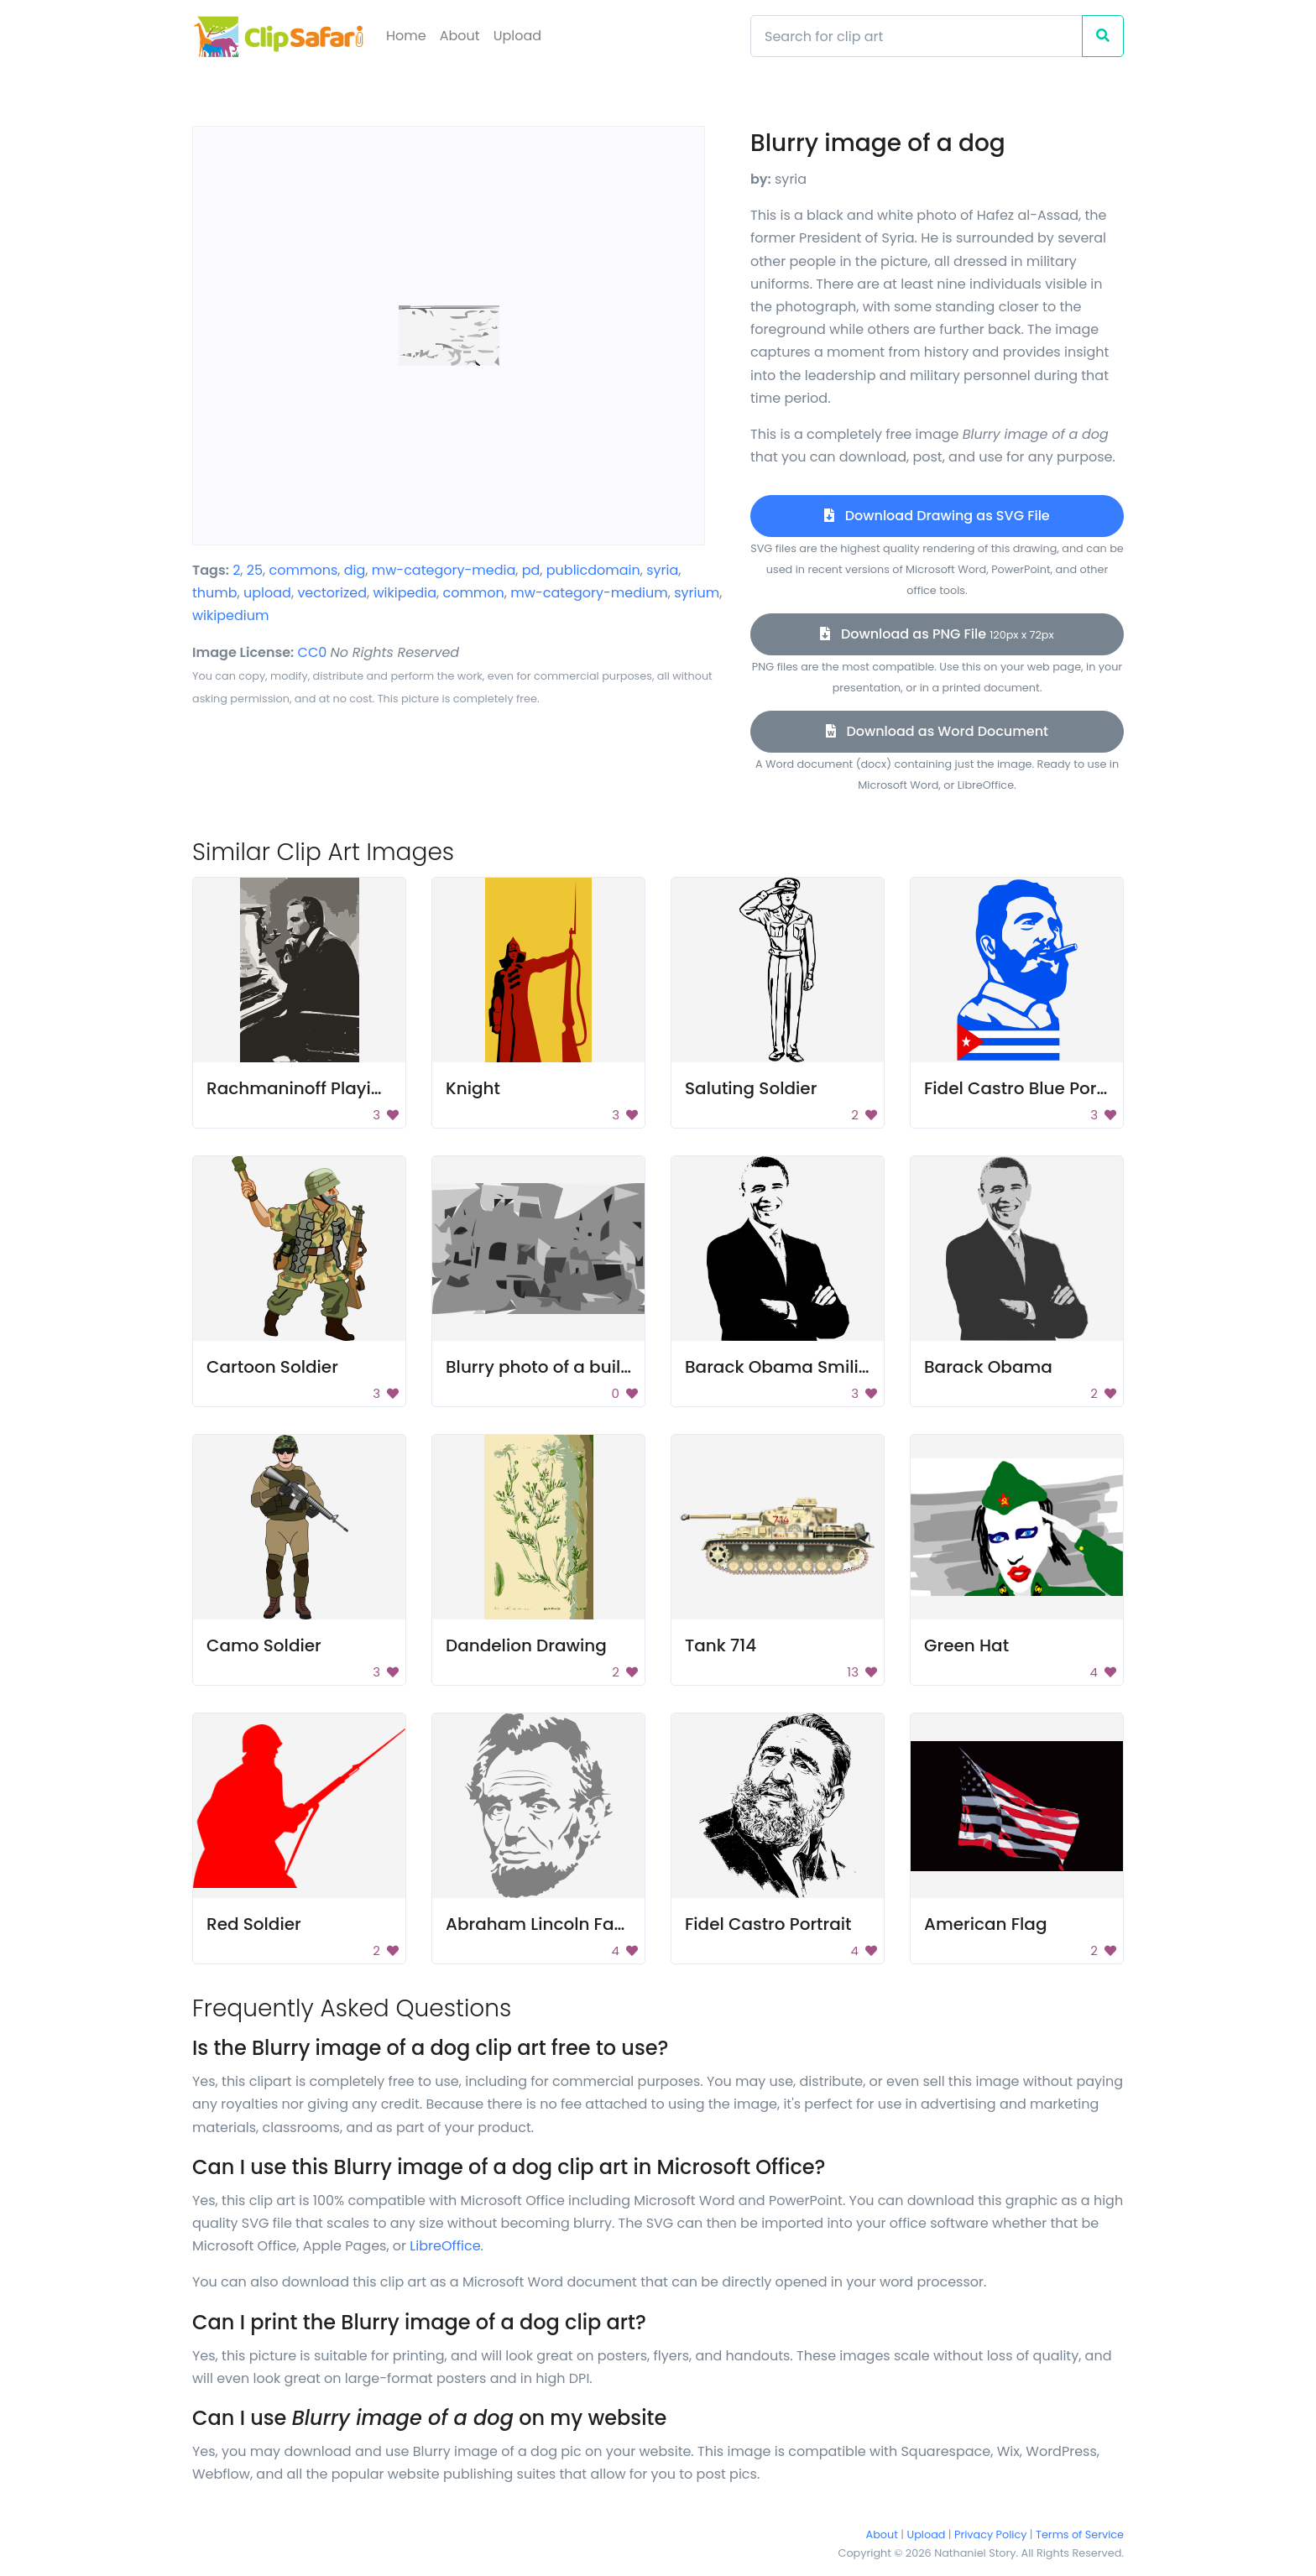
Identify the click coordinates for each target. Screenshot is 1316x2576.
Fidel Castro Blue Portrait (1027, 1088)
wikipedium (230, 615)
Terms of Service (1080, 2534)
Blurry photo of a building (552, 1367)
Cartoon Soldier (272, 1367)
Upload (517, 35)
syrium (696, 592)
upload (267, 592)
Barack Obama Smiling (782, 1367)
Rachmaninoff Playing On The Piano (357, 1088)
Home (406, 35)
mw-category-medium (588, 592)
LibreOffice (445, 2245)
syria (662, 570)
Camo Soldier (263, 1645)
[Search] (916, 36)
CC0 (312, 652)
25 (255, 570)
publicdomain (593, 570)
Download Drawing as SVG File (936, 515)
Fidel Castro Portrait (768, 1924)
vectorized (332, 592)
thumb (215, 592)
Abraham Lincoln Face (540, 1924)
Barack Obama (988, 1367)
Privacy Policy (990, 2534)
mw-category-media (444, 570)
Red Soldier (253, 1924)
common (473, 592)
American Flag (985, 1924)
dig (355, 570)
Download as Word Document (937, 731)
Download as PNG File (936, 634)
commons (303, 570)
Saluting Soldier (751, 1088)
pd (531, 570)
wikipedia (404, 592)
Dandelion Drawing (526, 1645)
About (460, 35)
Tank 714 (720, 1645)
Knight (473, 1088)
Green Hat (966, 1645)
